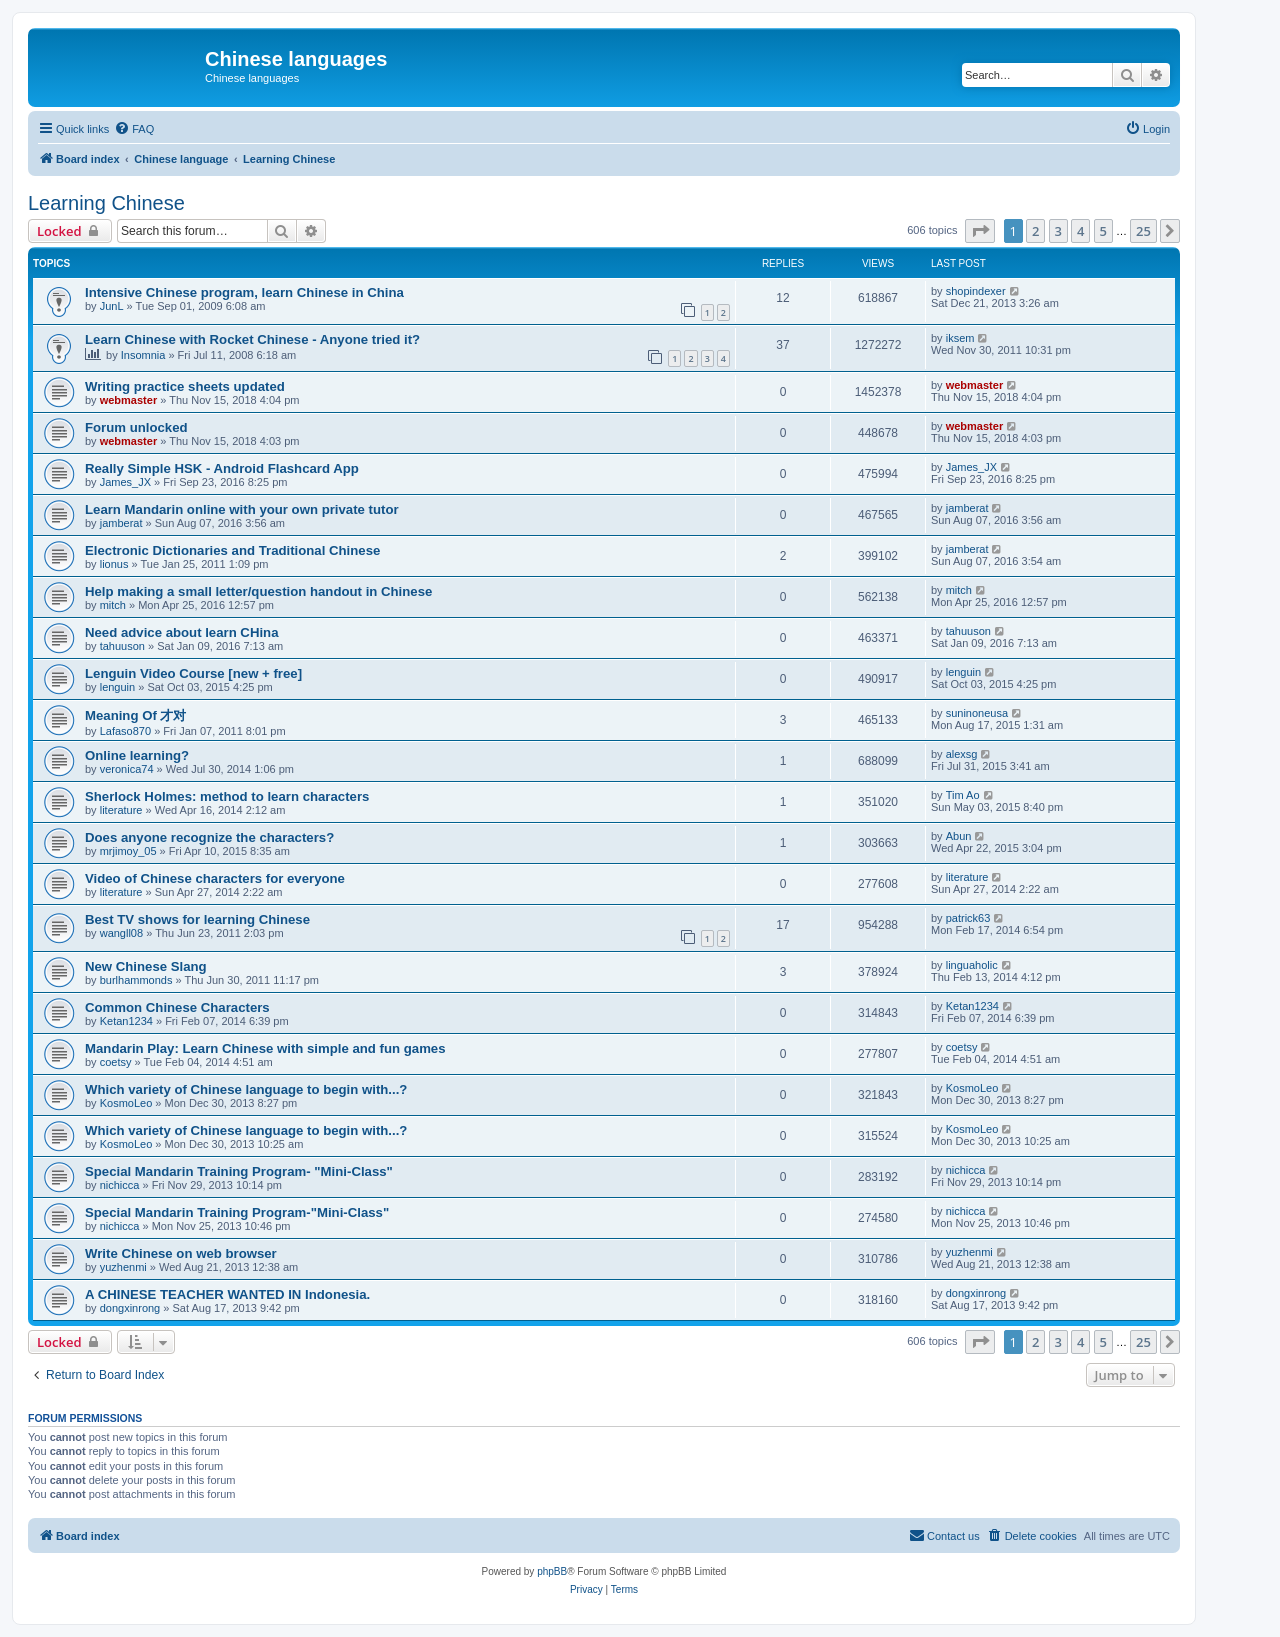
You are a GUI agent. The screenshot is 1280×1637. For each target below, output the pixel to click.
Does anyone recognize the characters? (209, 837)
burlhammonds (136, 980)
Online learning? (137, 755)
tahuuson (122, 646)
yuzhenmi (123, 1267)
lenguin (117, 687)
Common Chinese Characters (177, 1007)
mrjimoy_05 (128, 851)
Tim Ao (963, 795)
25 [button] (1143, 231)
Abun (959, 836)
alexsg (962, 754)
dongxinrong (130, 1308)
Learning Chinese (106, 203)
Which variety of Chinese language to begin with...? (246, 1089)
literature (121, 810)
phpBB (552, 1571)
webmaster (128, 400)
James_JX (125, 482)
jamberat (121, 523)
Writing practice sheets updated (185, 386)
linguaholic (972, 965)
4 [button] (1080, 231)
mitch (113, 605)
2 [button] (1035, 231)
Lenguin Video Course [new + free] (193, 673)
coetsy (116, 1062)
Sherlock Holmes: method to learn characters (227, 796)
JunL (112, 306)
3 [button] (1058, 231)
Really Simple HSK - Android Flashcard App (222, 468)
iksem (960, 338)
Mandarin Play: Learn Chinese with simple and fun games (265, 1048)
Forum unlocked (136, 427)
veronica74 (127, 769)
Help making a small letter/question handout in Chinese (258, 591)
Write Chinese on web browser (181, 1253)
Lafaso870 (125, 731)
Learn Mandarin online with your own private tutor (242, 509)
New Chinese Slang (146, 966)
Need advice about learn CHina (181, 632)
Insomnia (143, 355)
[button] (980, 231)
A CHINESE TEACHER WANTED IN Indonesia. (227, 1294)
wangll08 (121, 933)
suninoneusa (977, 713)
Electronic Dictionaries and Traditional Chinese (232, 550)
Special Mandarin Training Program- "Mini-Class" (239, 1171)
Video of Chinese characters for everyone (215, 878)
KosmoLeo (126, 1103)
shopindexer (976, 291)
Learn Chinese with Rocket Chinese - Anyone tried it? (252, 339)
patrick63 (968, 918)
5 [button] (1103, 231)
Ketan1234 (126, 1021)
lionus (114, 564)
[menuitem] (134, 129)
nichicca (120, 1185)
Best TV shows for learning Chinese (197, 919)
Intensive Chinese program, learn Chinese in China (244, 292)
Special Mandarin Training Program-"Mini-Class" (237, 1212)
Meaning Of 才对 (135, 715)
